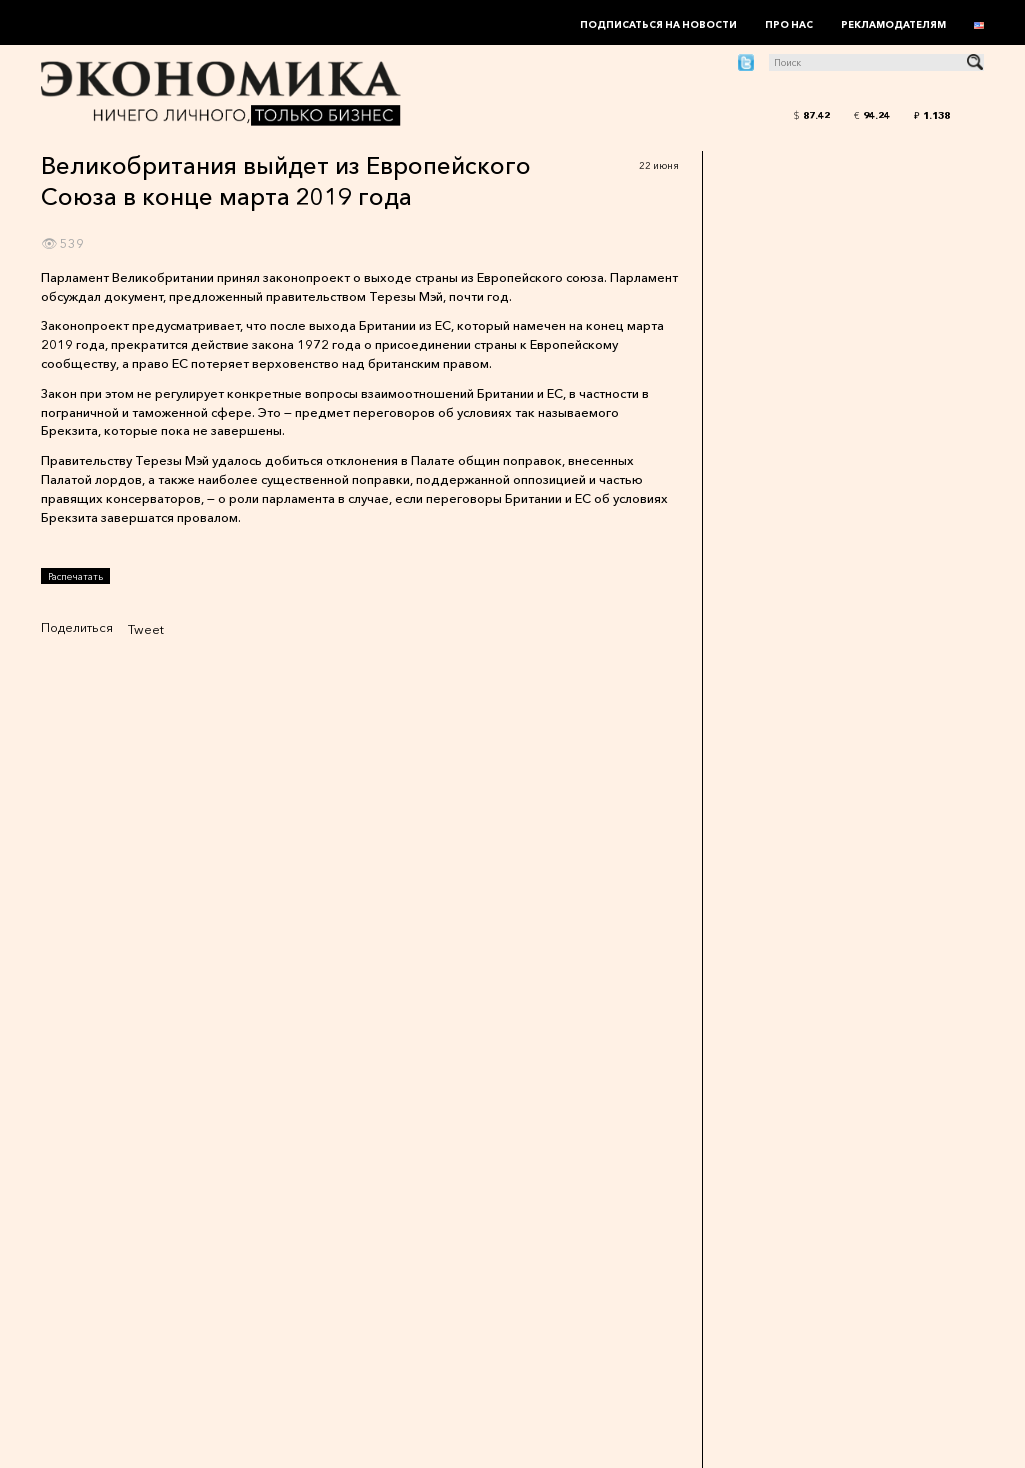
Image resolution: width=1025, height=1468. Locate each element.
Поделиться (77, 627)
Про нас (789, 24)
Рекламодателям (893, 24)
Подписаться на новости (658, 24)
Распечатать (75, 576)
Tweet (146, 629)
